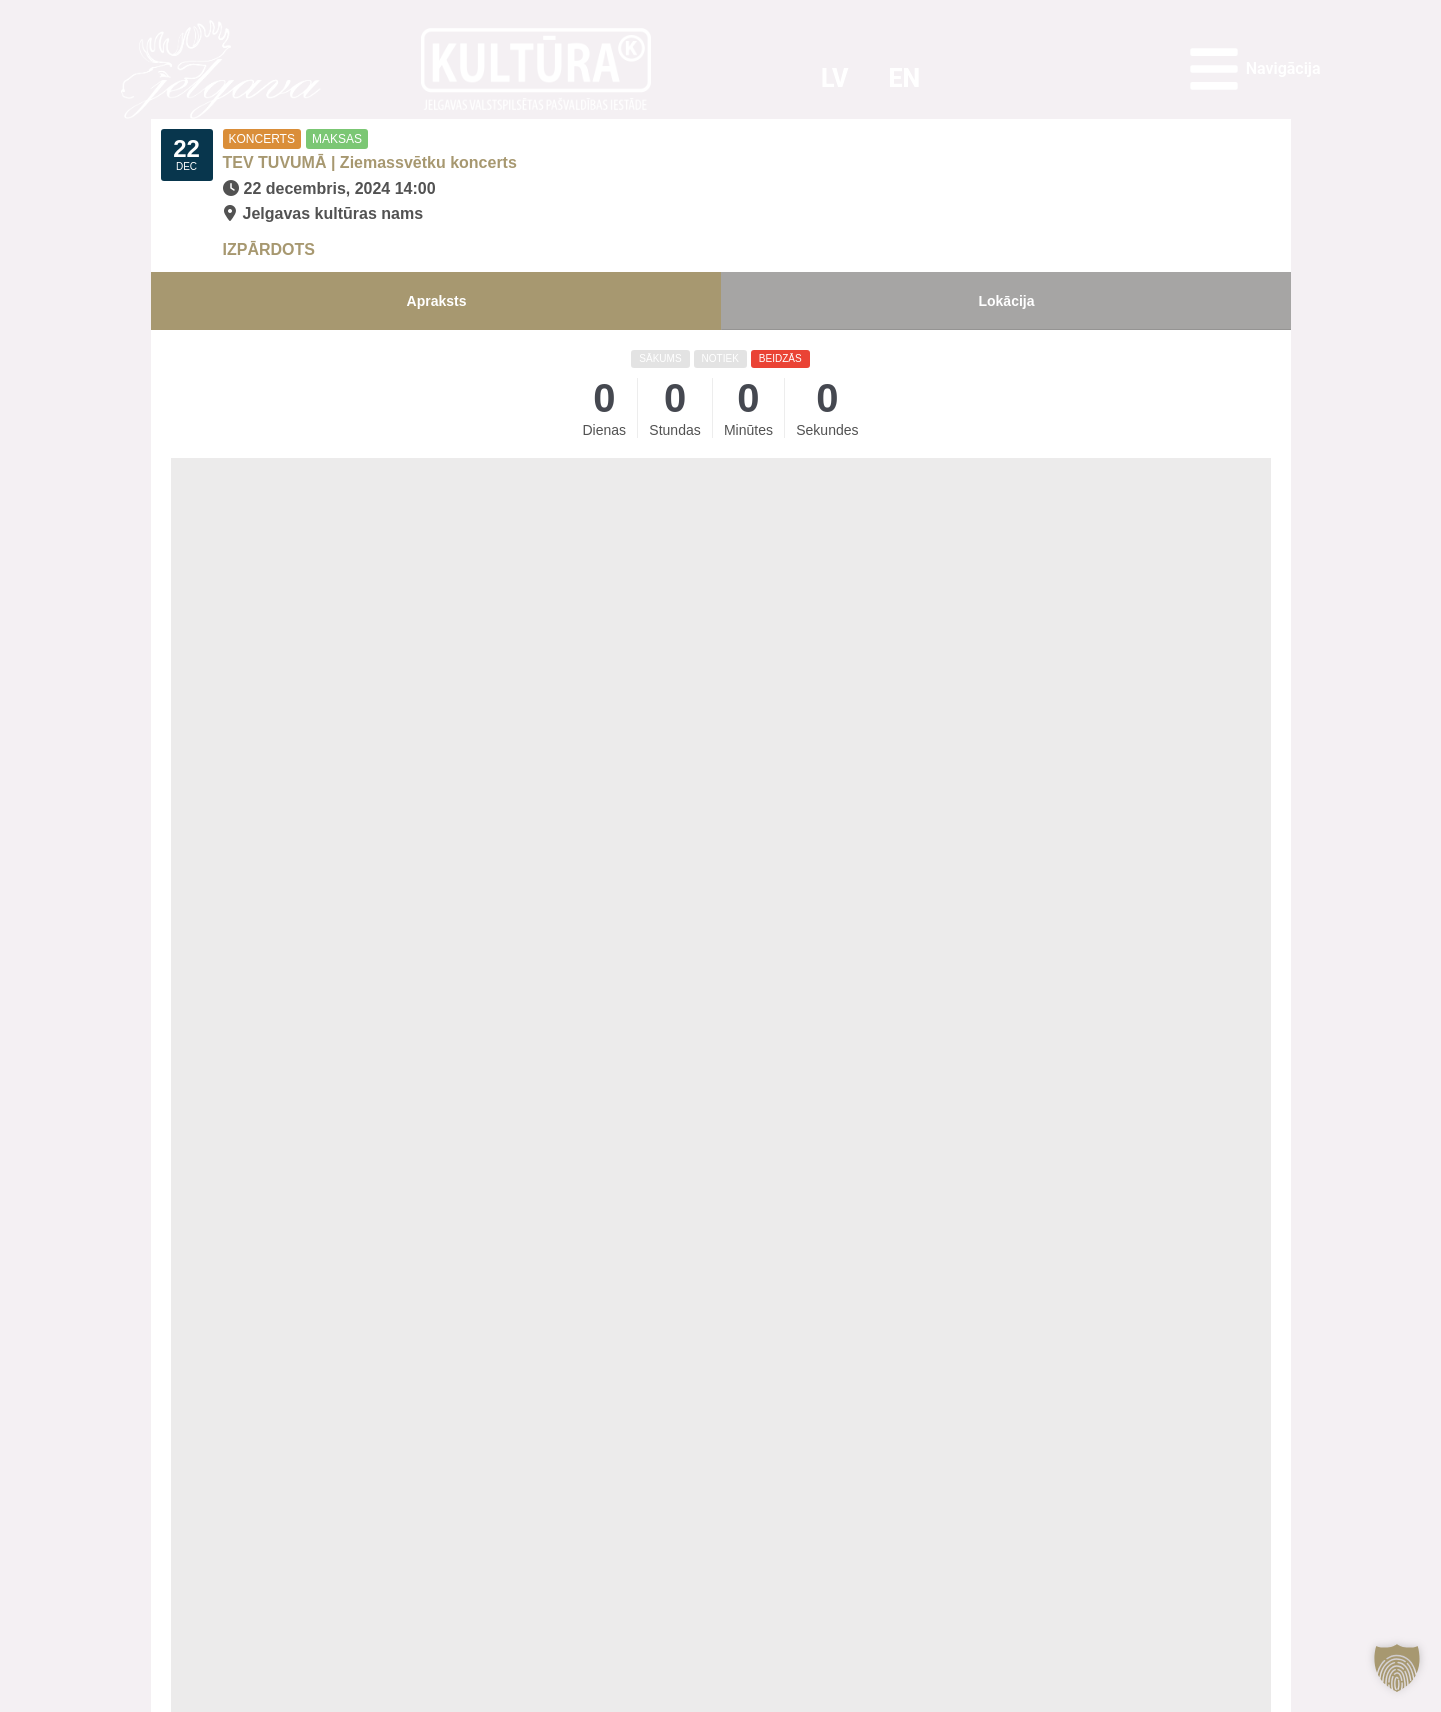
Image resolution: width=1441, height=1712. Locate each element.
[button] (1397, 1668)
